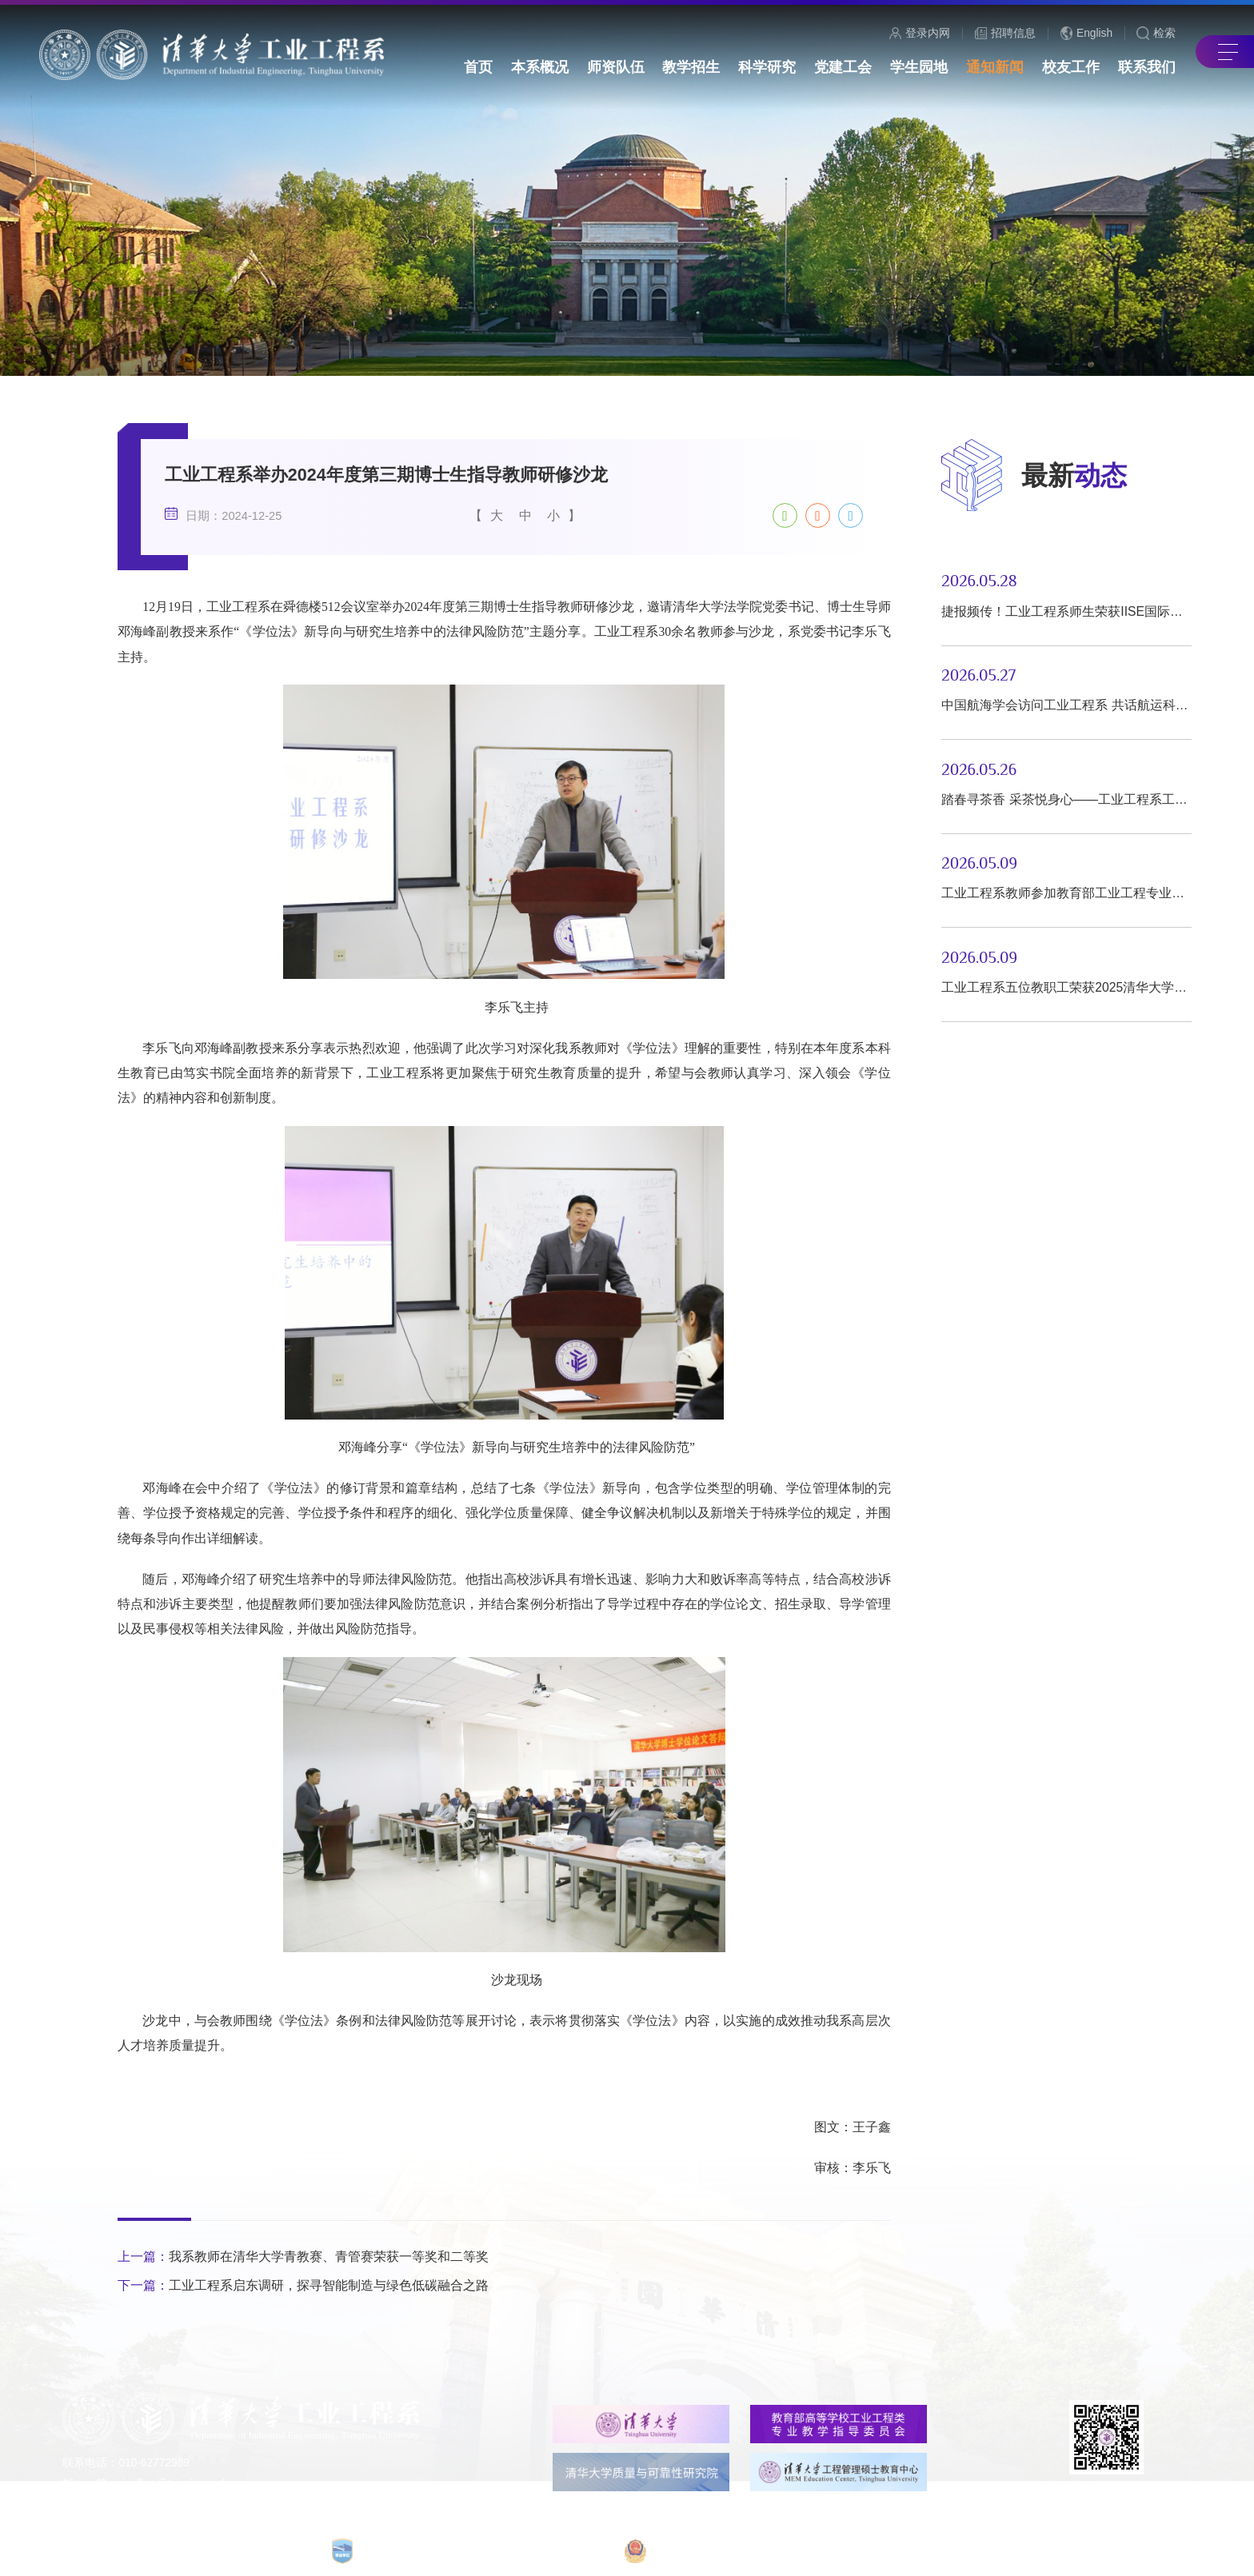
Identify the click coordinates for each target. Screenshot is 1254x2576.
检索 (1156, 33)
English (1086, 33)
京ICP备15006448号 (691, 2550)
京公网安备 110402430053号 (841, 2550)
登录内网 (920, 33)
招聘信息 (1005, 33)
